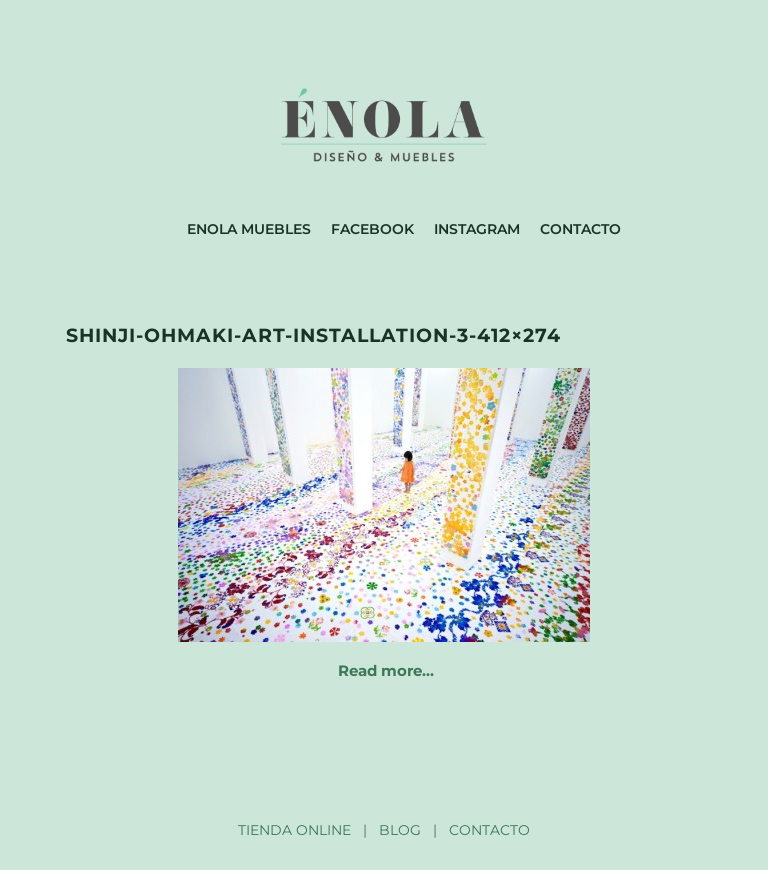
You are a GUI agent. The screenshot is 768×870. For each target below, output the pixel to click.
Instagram (477, 229)
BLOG (400, 830)
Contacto (580, 229)
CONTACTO (489, 830)
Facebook (372, 229)
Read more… (386, 670)
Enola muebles (249, 229)
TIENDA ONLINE (294, 830)
